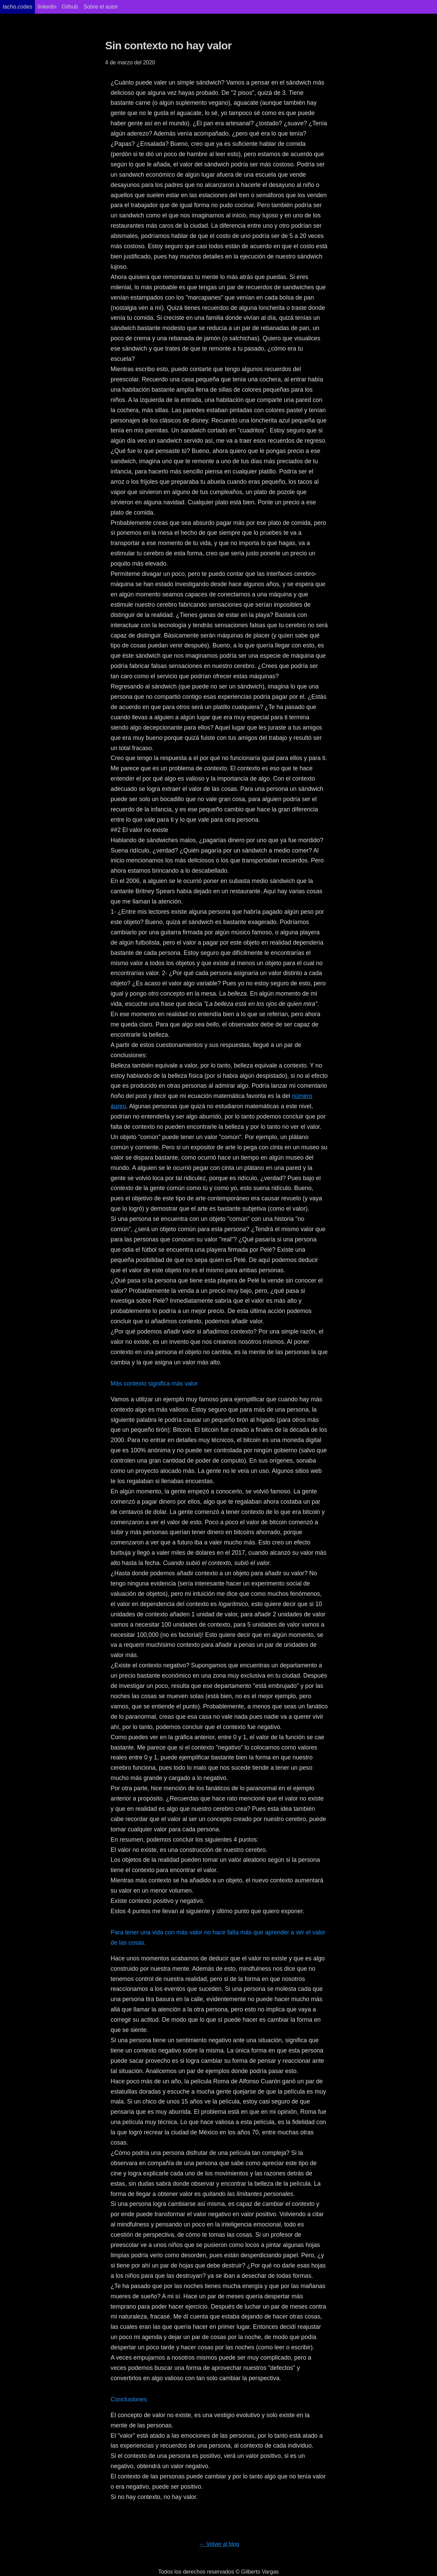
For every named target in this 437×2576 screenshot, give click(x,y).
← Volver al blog (219, 2544)
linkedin (47, 7)
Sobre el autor (101, 7)
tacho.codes (17, 7)
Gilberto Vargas (260, 2572)
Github (70, 7)
